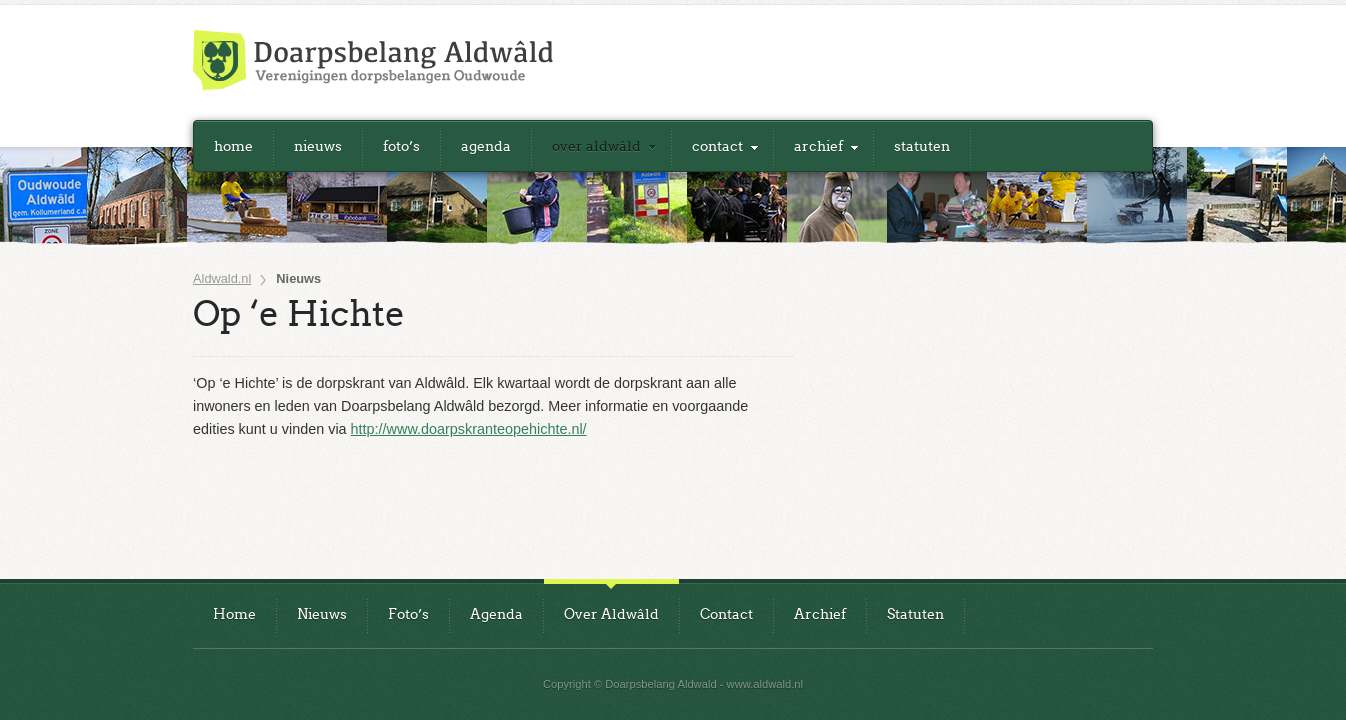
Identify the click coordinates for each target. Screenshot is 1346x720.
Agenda (486, 146)
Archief (818, 146)
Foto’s (401, 146)
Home (233, 146)
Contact (717, 146)
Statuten (922, 146)
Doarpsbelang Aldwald (373, 60)
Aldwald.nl (222, 279)
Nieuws (318, 146)
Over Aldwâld (596, 146)
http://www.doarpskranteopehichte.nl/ (469, 429)
